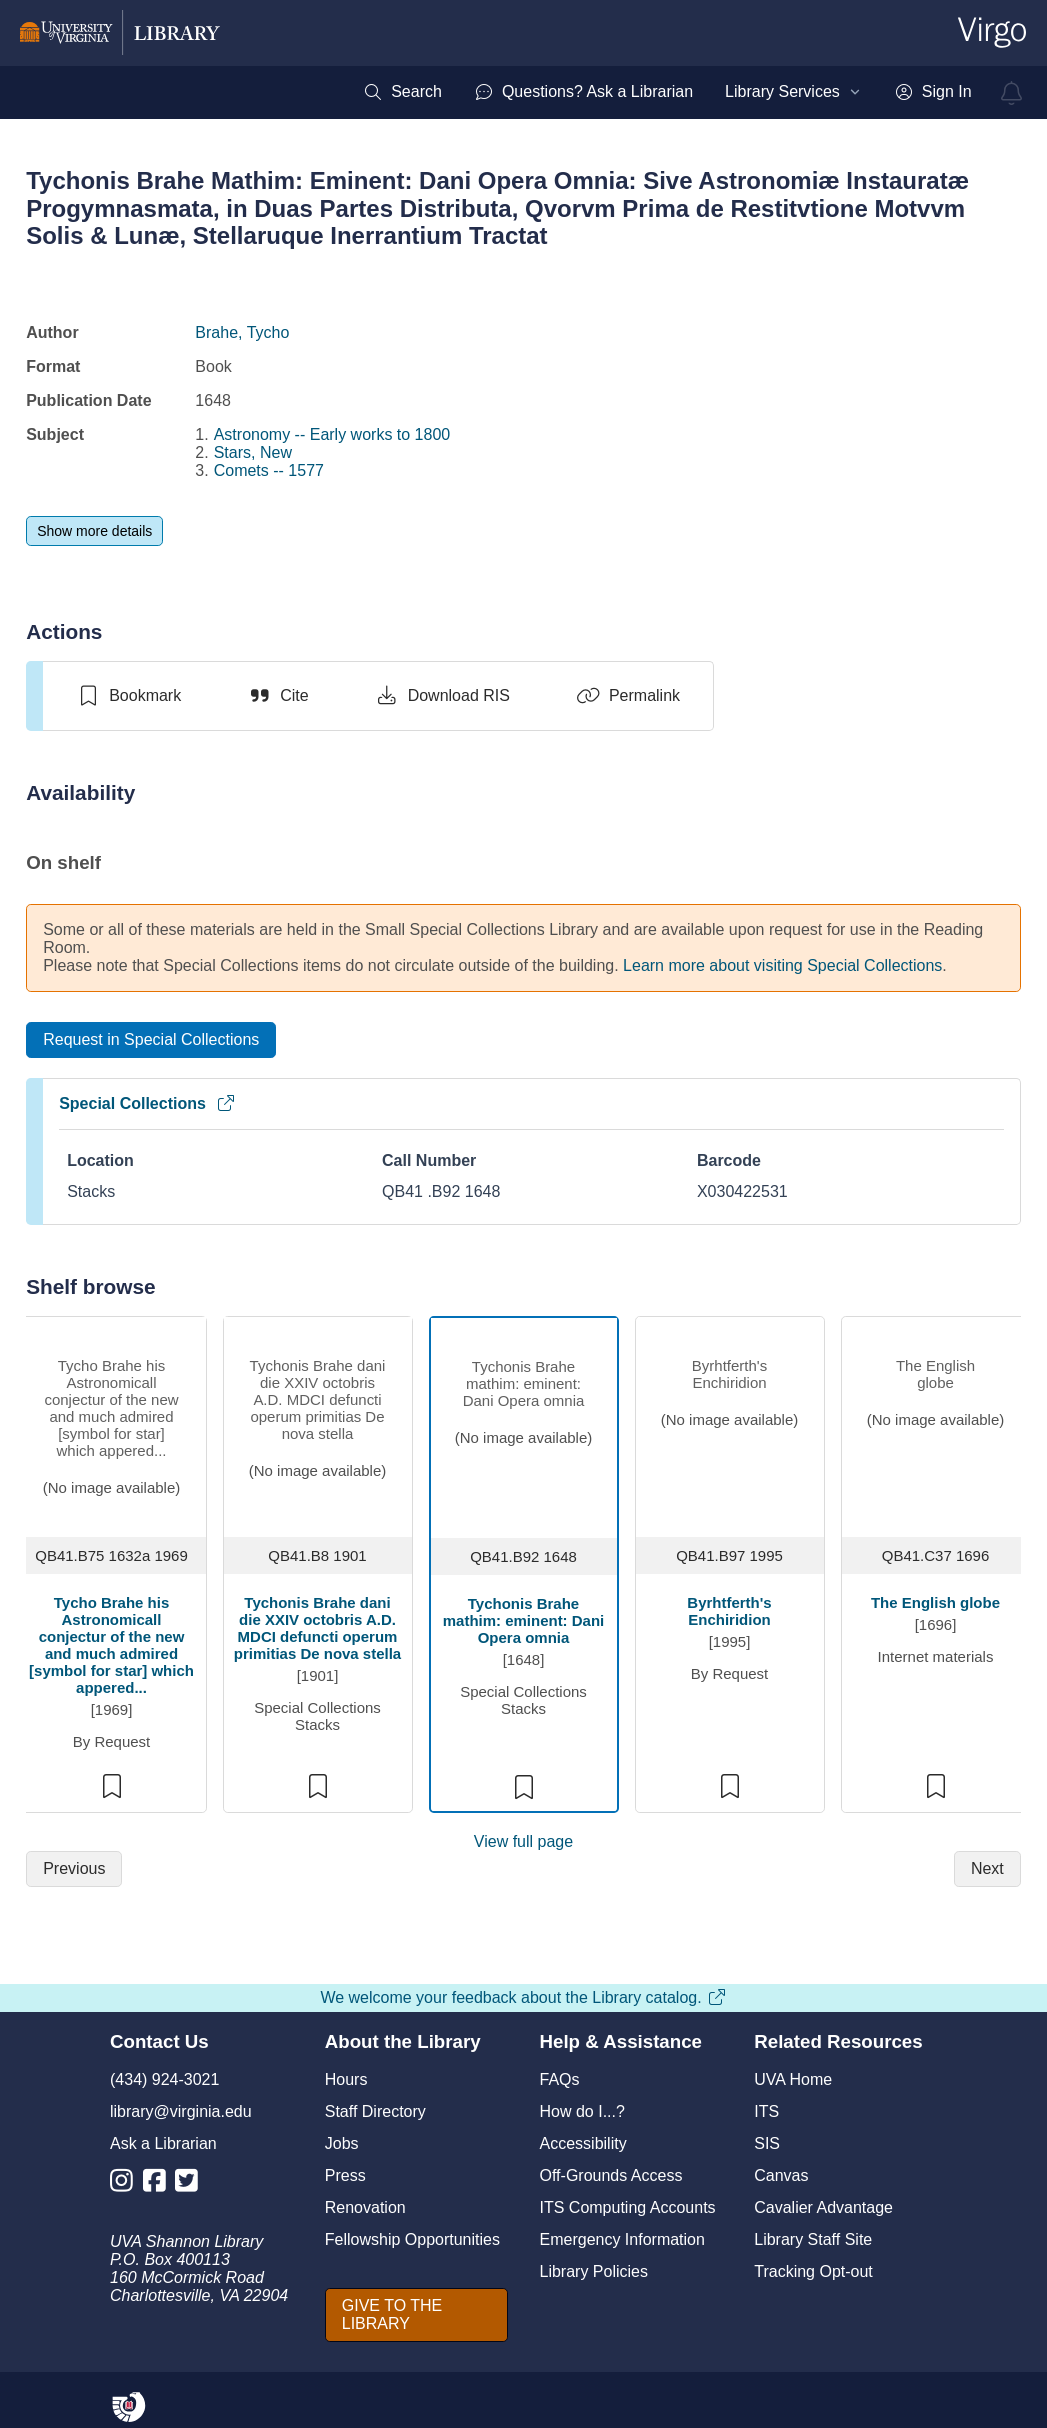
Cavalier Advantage (823, 2207)
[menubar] (667, 92)
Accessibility (583, 2143)
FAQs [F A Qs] (560, 2079)
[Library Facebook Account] (159, 2184)
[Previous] (74, 1869)
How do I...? (582, 2111)
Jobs (342, 2143)
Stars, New (253, 452)
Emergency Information (622, 2239)
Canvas (781, 2175)
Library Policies (594, 2271)
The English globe (935, 1602)
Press (345, 2175)
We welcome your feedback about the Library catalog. (523, 1997)
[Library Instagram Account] (126, 2184)
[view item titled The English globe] (936, 1424)
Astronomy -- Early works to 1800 (332, 434)
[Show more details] (94, 531)
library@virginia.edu (181, 2111)
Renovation (365, 2207)
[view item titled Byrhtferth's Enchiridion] (729, 1422)
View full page (523, 1841)
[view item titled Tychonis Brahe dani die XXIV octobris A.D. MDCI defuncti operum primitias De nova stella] (317, 1422)
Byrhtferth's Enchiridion (729, 1611)
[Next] (987, 1869)
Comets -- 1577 (269, 470)
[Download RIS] (442, 696)
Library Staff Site (813, 2239)
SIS (767, 2143)
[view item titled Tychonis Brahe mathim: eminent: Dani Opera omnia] (523, 1423)
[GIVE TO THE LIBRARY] (416, 2315)
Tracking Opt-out (813, 2271)
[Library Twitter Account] (191, 2184)
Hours (346, 2079)
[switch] (128, 696)
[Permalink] (628, 696)
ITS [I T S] (766, 2111)
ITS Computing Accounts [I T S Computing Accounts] (628, 2207)
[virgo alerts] (1012, 93)
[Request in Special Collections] (151, 1040)
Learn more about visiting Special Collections (782, 965)
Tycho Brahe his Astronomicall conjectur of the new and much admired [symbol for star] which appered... (111, 1645)
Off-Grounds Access (611, 2175)
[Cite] (277, 696)
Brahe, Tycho (242, 332)
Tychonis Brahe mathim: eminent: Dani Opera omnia (524, 1620)
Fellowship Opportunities (412, 2239)
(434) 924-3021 (164, 2079)
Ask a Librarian (163, 2143)
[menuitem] (402, 92)
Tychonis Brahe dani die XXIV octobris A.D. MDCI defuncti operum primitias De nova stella (317, 1628)
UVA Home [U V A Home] (793, 2079)
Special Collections (147, 1103)
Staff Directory (375, 2111)
